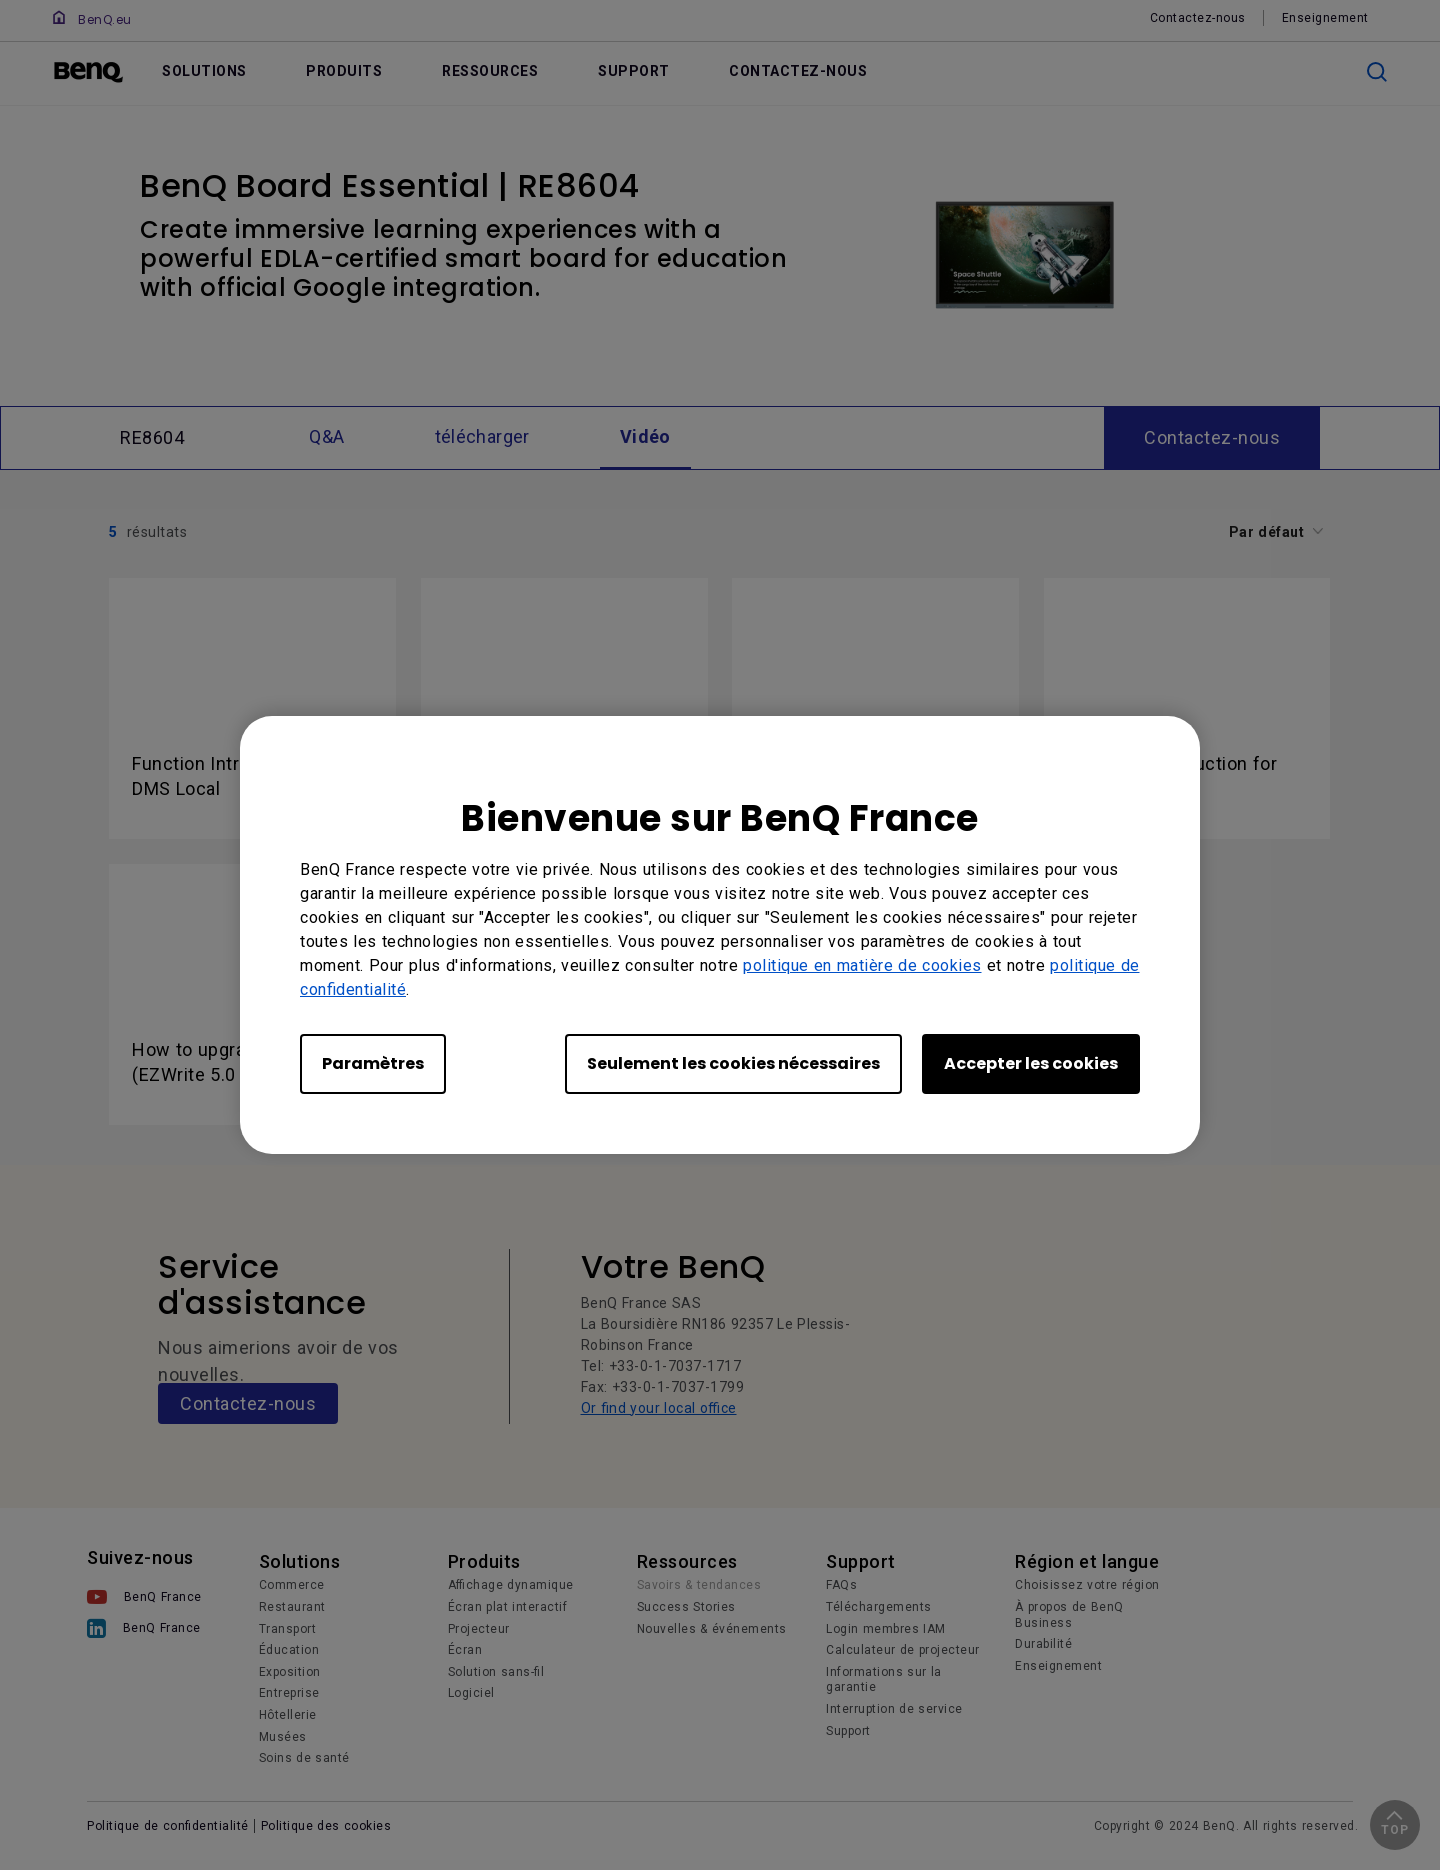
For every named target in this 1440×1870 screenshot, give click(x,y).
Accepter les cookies (1031, 1063)
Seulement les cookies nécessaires (733, 1063)
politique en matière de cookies (862, 965)
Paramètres (373, 1063)
